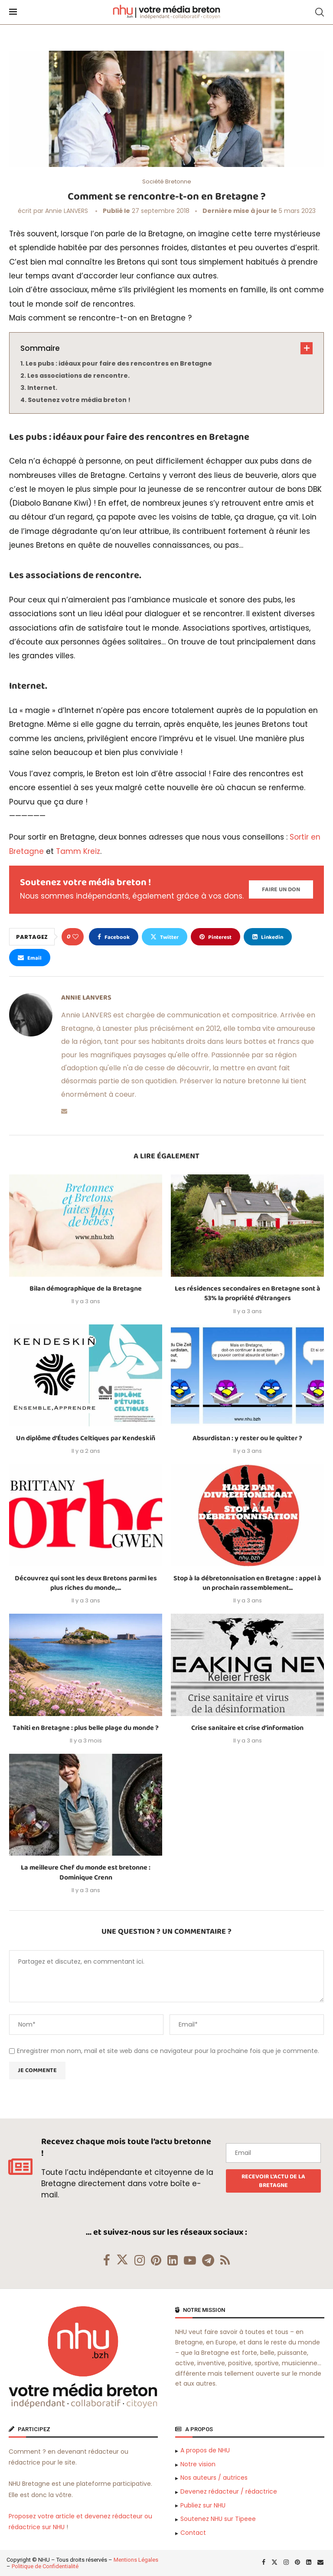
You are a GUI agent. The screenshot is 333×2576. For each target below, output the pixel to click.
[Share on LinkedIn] (268, 936)
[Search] (319, 12)
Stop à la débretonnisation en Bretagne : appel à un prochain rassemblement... (247, 1583)
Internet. (42, 387)
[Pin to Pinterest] (215, 936)
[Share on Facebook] (113, 936)
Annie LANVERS (66, 210)
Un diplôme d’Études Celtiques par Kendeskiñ (85, 1438)
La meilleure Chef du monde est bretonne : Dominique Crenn (85, 1872)
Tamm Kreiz (78, 851)
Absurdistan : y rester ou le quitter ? (247, 1438)
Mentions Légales (136, 2559)
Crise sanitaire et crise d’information (247, 1728)
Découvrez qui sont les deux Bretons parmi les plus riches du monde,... (86, 1583)
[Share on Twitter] (164, 936)
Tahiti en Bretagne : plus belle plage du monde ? (86, 1728)
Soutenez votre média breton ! (79, 400)
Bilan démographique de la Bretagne (85, 1288)
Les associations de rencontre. (78, 375)
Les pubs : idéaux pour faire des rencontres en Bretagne (119, 363)
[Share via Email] (29, 957)
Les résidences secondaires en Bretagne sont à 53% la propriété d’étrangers (247, 1293)
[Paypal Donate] (281, 889)
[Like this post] (75, 936)
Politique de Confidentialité (45, 2566)
